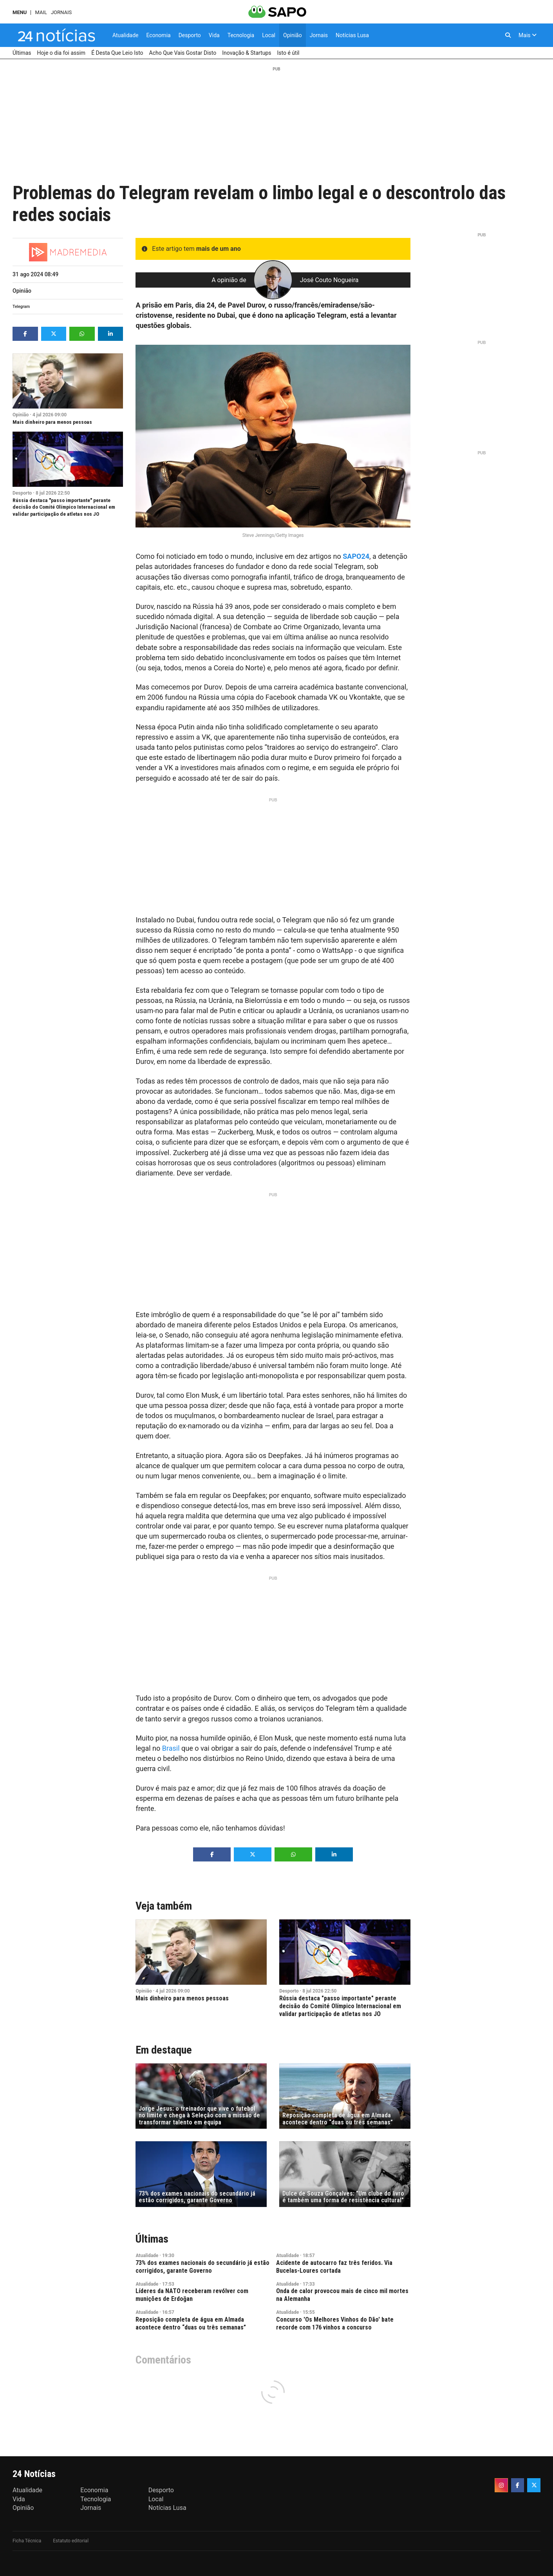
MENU (20, 12)
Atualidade (147, 2255)
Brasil (171, 1748)
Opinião (22, 291)
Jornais (61, 12)
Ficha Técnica (27, 2541)
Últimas (152, 2238)
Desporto (22, 493)
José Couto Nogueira (329, 280)
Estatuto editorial (71, 2541)
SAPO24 (356, 556)
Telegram (21, 306)
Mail (41, 12)
